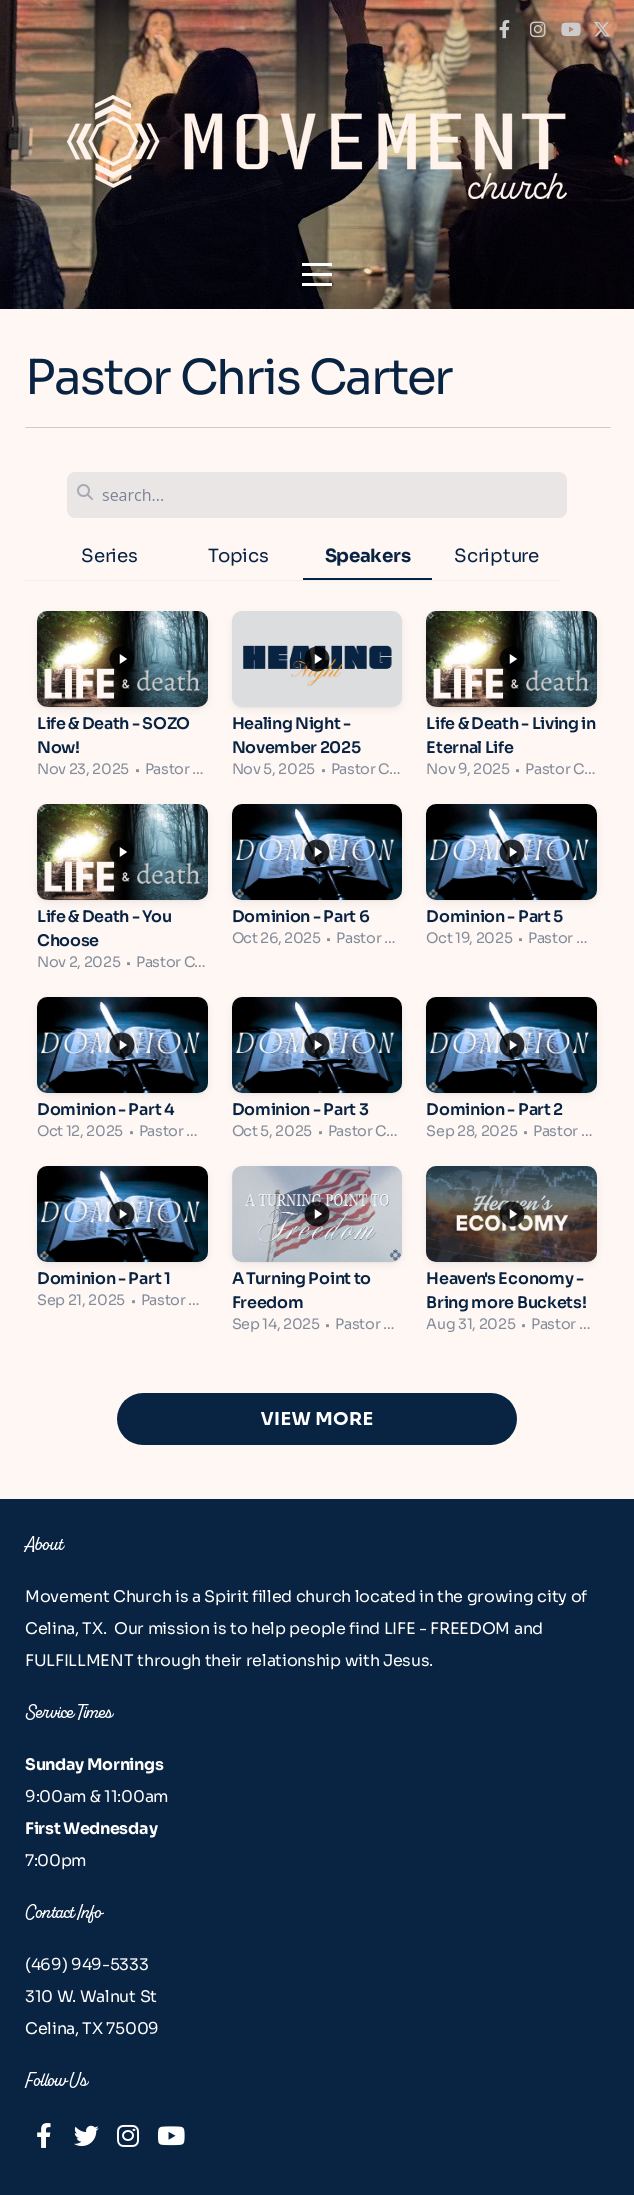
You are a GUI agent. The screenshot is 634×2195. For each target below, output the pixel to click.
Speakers (367, 555)
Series (109, 555)
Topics (238, 555)
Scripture (496, 555)
